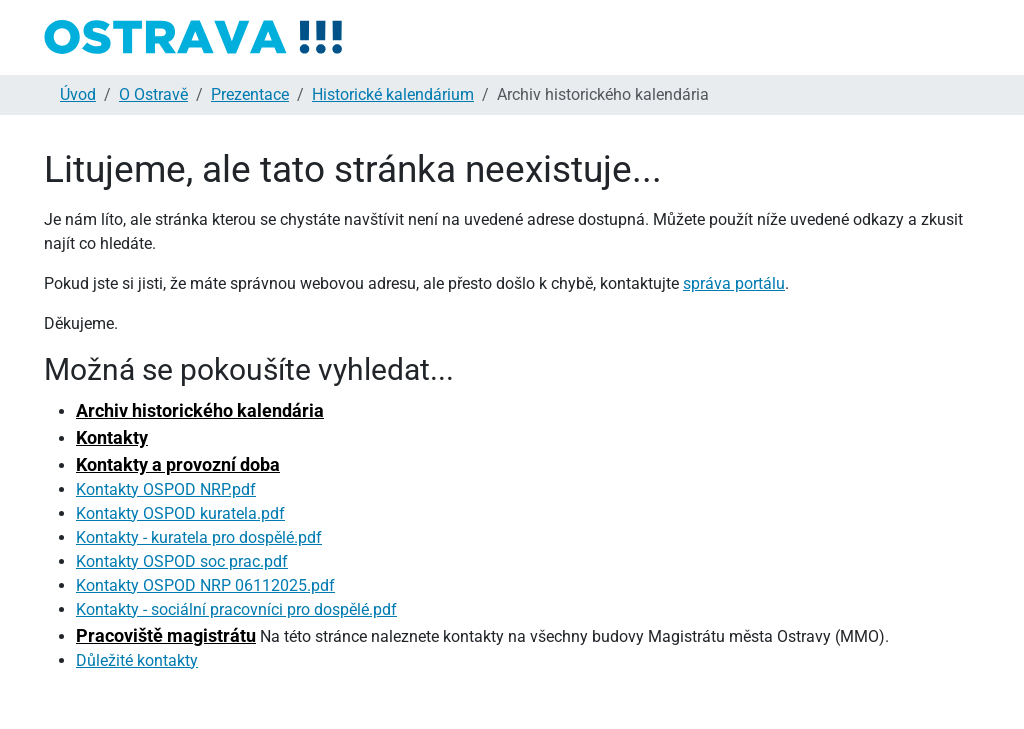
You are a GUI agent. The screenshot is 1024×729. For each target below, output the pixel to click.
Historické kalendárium (393, 94)
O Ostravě (153, 94)
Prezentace (250, 94)
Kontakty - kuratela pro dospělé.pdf (199, 537)
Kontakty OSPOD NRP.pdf (166, 489)
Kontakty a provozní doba (178, 464)
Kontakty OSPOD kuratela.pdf (180, 513)
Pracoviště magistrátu (166, 635)
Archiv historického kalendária (200, 410)
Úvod (78, 94)
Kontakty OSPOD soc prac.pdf (182, 561)
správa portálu (734, 283)
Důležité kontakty (137, 660)
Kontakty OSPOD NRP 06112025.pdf (205, 585)
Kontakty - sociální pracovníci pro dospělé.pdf (236, 609)
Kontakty (112, 437)
